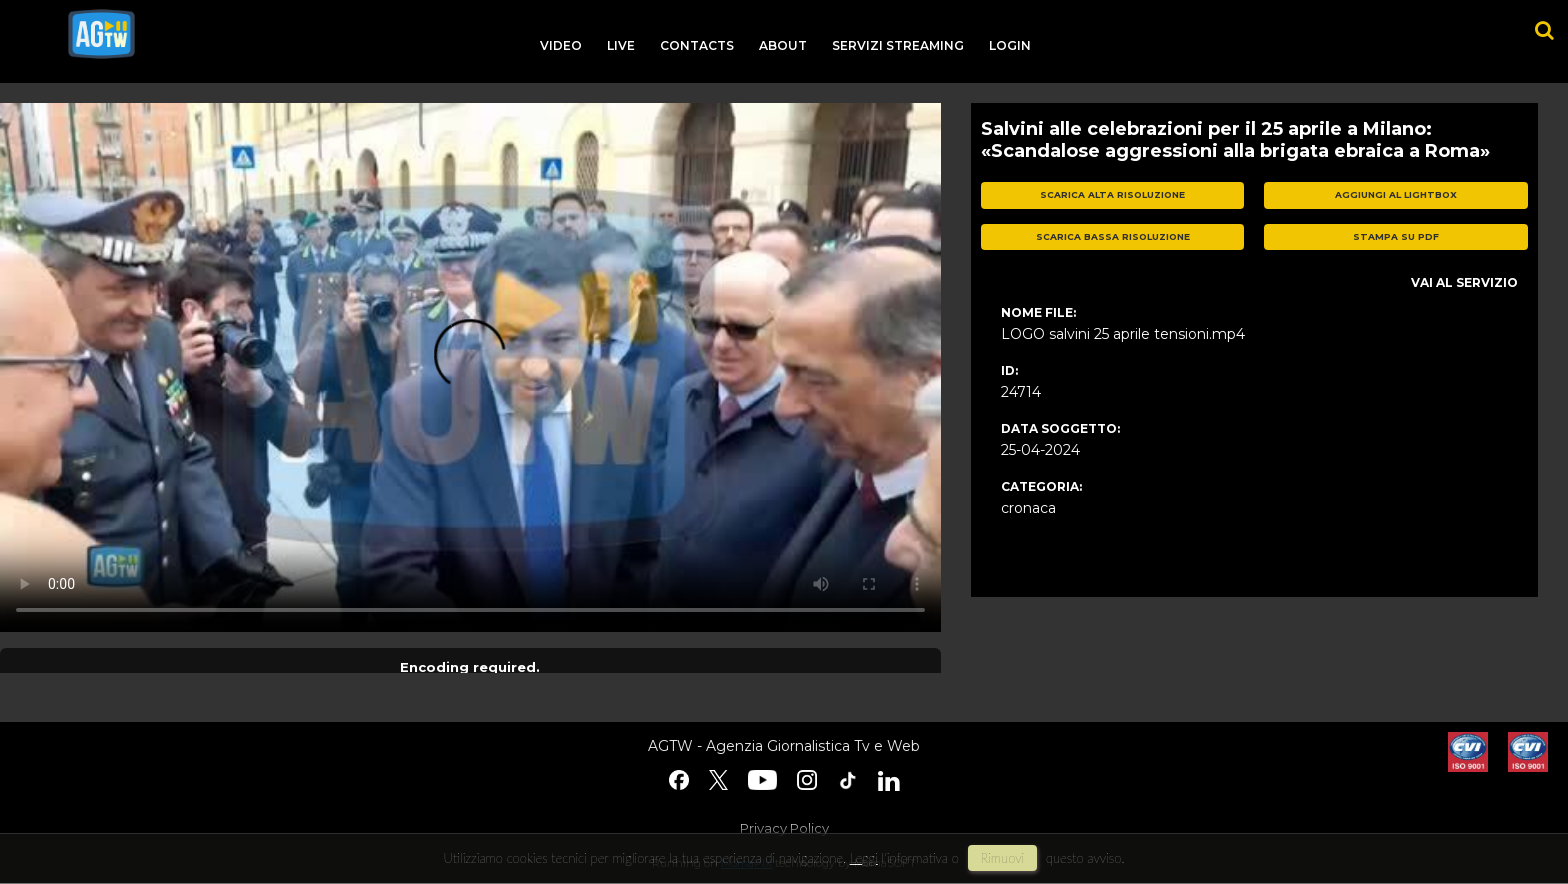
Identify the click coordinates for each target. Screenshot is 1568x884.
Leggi (864, 858)
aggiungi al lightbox (1396, 194)
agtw (101, 34)
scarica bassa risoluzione (1113, 236)
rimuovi (1003, 858)
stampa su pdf (1396, 236)
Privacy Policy (784, 828)
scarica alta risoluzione (1112, 194)
